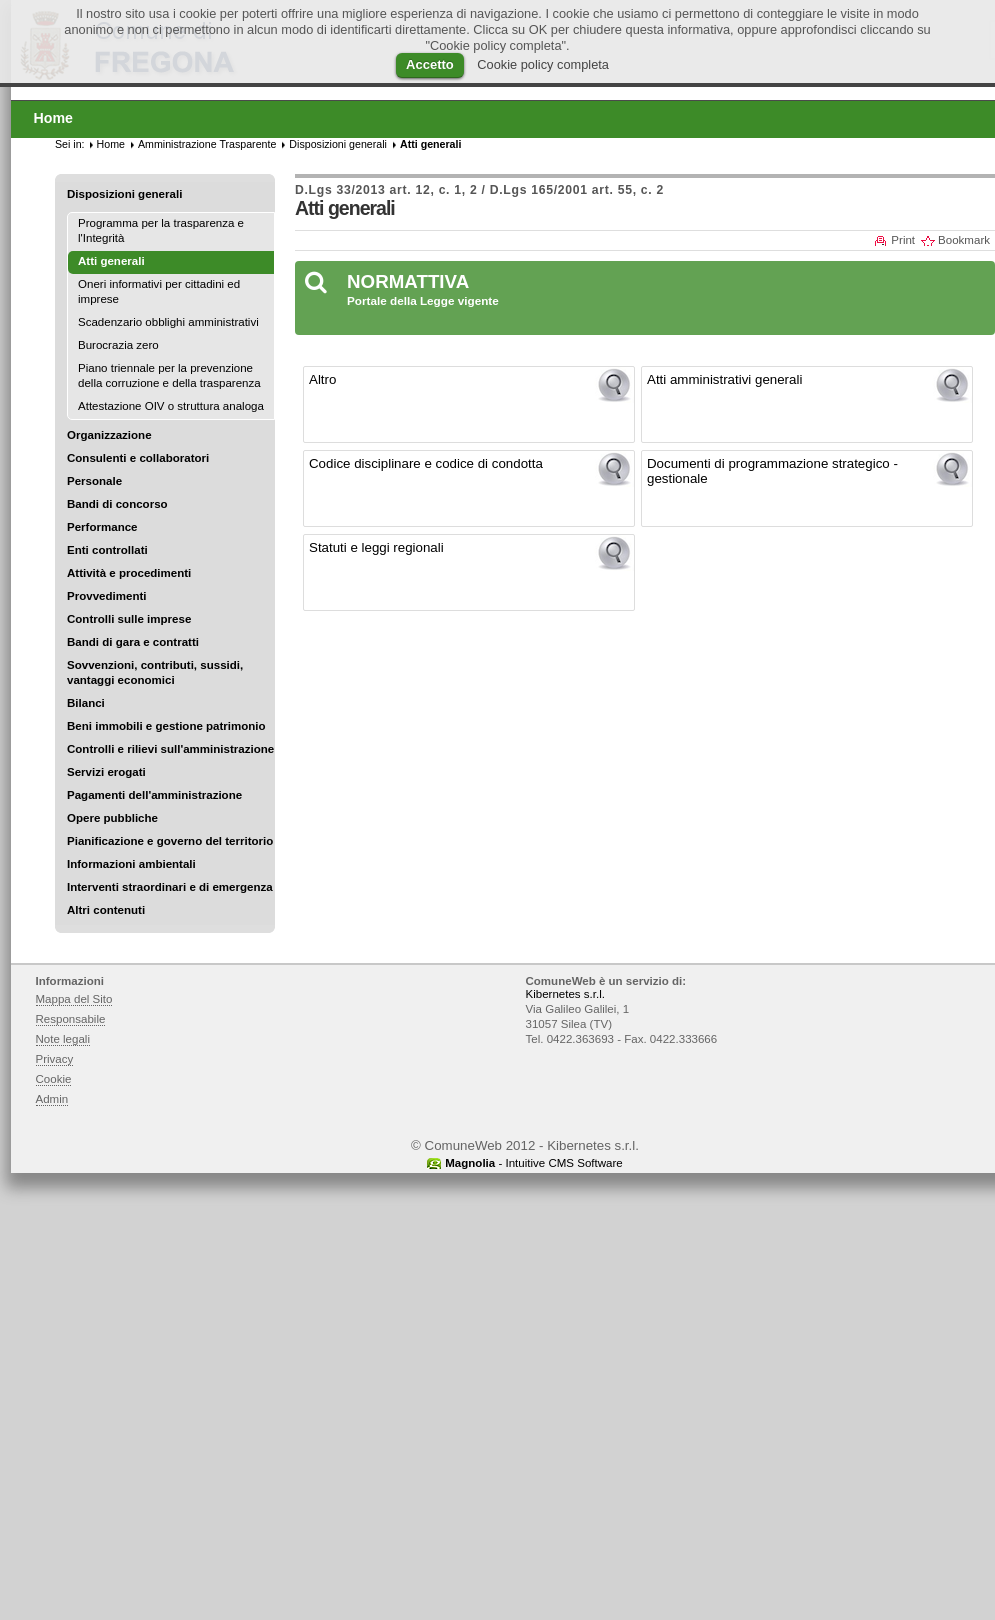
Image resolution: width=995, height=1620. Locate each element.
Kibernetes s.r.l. (565, 994)
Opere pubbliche (112, 818)
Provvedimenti (106, 596)
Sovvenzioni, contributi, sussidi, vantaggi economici (155, 672)
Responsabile (71, 1019)
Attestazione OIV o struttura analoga (171, 406)
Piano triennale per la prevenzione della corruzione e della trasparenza (169, 375)
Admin (52, 1099)
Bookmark (964, 240)
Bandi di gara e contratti (133, 642)
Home (111, 144)
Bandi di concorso (117, 504)
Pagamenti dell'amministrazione (154, 795)
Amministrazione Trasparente (207, 144)
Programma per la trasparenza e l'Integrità (161, 230)
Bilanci (86, 703)
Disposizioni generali (124, 194)
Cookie (54, 1079)
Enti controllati (107, 550)
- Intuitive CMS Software (534, 1163)
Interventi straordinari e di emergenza (170, 887)
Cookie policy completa (543, 64)
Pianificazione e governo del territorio (170, 841)
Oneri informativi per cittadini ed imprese (159, 291)
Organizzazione (109, 435)
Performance (102, 527)
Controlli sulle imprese (129, 619)
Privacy (55, 1059)
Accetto (430, 64)
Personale (94, 481)
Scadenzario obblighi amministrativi (168, 322)
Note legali (63, 1039)
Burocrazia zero (118, 345)
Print (903, 240)
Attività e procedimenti (129, 573)
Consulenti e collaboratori (138, 458)
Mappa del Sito (74, 999)
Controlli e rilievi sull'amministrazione (170, 749)
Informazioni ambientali (131, 864)
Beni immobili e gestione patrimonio (166, 726)
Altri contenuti (106, 910)
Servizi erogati (106, 772)
